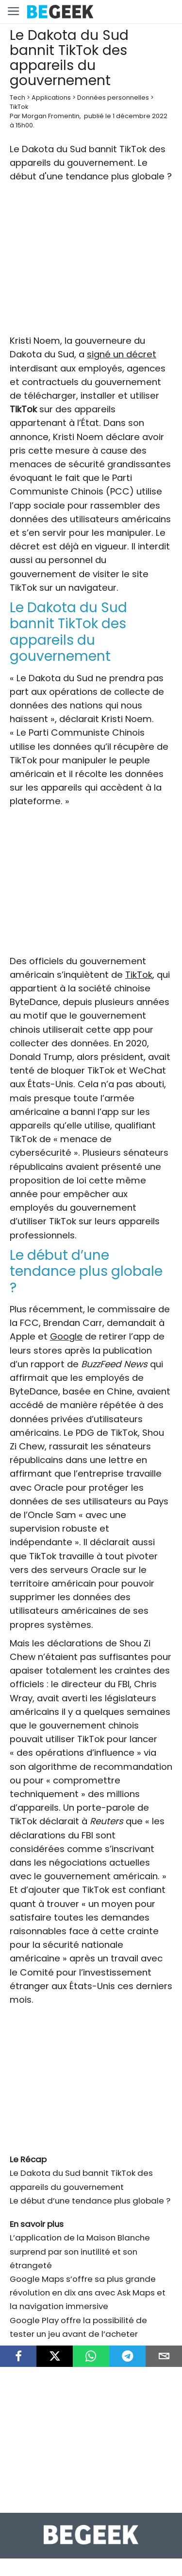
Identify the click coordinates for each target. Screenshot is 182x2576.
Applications (51, 97)
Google (66, 1336)
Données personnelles (113, 97)
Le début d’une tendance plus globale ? (90, 2200)
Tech (17, 97)
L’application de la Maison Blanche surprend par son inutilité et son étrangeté (80, 2251)
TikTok (19, 107)
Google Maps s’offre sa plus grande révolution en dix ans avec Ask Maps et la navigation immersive (87, 2292)
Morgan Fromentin (51, 116)
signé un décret (121, 354)
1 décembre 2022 (140, 116)
